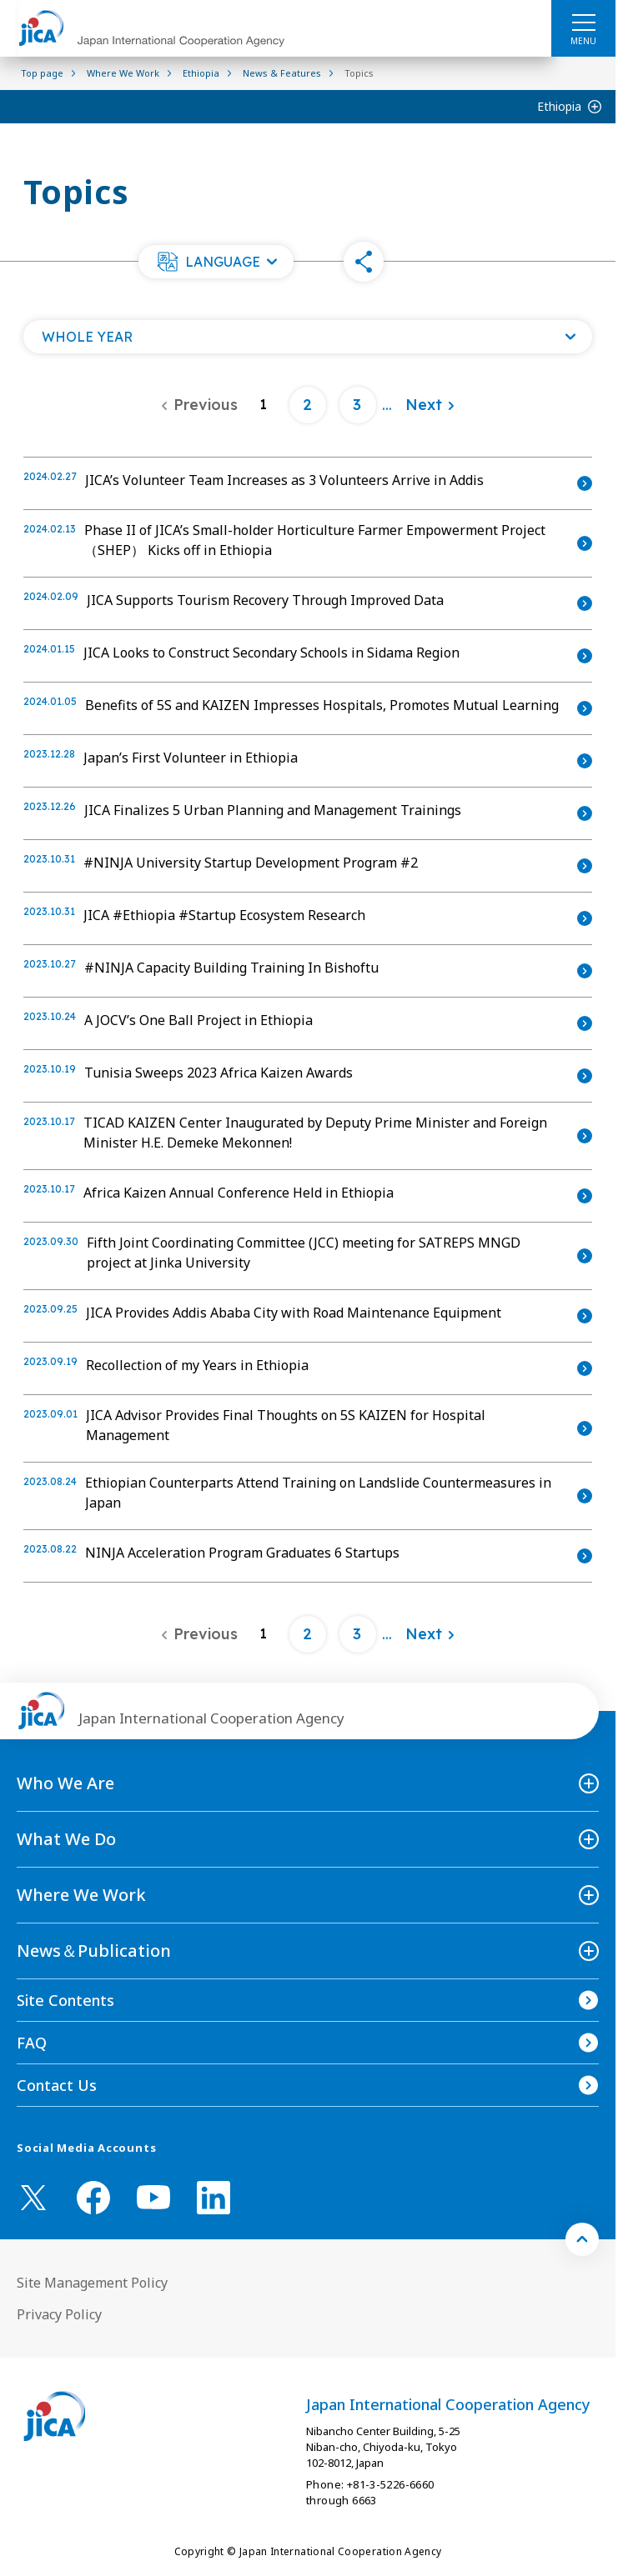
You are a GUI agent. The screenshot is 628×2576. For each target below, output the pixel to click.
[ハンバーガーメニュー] (583, 21)
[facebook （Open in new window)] (93, 2197)
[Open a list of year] (307, 336)
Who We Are (65, 1783)
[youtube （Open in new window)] (153, 2197)
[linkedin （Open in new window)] (213, 2197)
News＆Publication (94, 1950)
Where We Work (81, 1894)
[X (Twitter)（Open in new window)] (33, 2197)
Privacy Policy (59, 2314)
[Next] (430, 405)
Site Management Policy (92, 2282)
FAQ (32, 2043)
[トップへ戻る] (582, 2239)
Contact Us (57, 2085)
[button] (216, 261)
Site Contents (65, 2000)
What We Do (66, 1839)
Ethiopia (559, 106)
